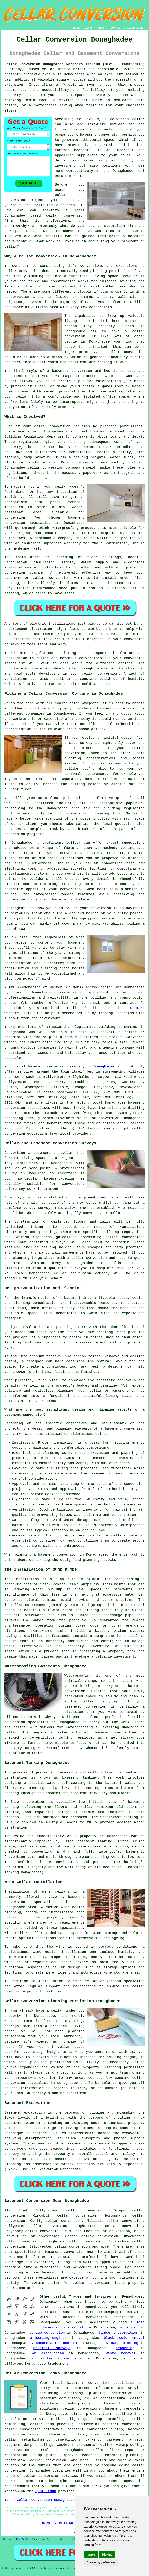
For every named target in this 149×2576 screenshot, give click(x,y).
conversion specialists (27, 1108)
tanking (11, 1807)
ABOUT (102, 27)
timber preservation (118, 2333)
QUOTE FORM (45, 2491)
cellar (48, 69)
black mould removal (124, 2338)
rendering (125, 2348)
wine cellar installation (59, 1952)
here (37, 2288)
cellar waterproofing (121, 2445)
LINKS (89, 27)
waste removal (121, 2353)
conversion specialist (110, 2317)
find (23, 2210)
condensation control (56, 2343)
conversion (81, 371)
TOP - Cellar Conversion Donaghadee (39, 2500)
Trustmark (135, 1008)
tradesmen (57, 2364)
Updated (62, 2539)
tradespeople (111, 2312)
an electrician (48, 2353)
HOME (76, 27)
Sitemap (7, 2539)
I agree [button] (91, 2554)
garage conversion (47, 2333)
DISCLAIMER (135, 27)
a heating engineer (49, 2338)
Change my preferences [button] (101, 2562)
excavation (132, 2133)
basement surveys (51, 2348)
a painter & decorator (57, 2358)
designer (12, 1318)
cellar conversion (103, 863)
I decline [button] (107, 2554)
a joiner (129, 2327)
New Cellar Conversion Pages (34, 2539)
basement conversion (99, 135)
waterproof (57, 1783)
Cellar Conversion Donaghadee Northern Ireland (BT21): (60, 64)
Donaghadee (104, 1066)
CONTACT (116, 27)
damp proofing (124, 2343)
